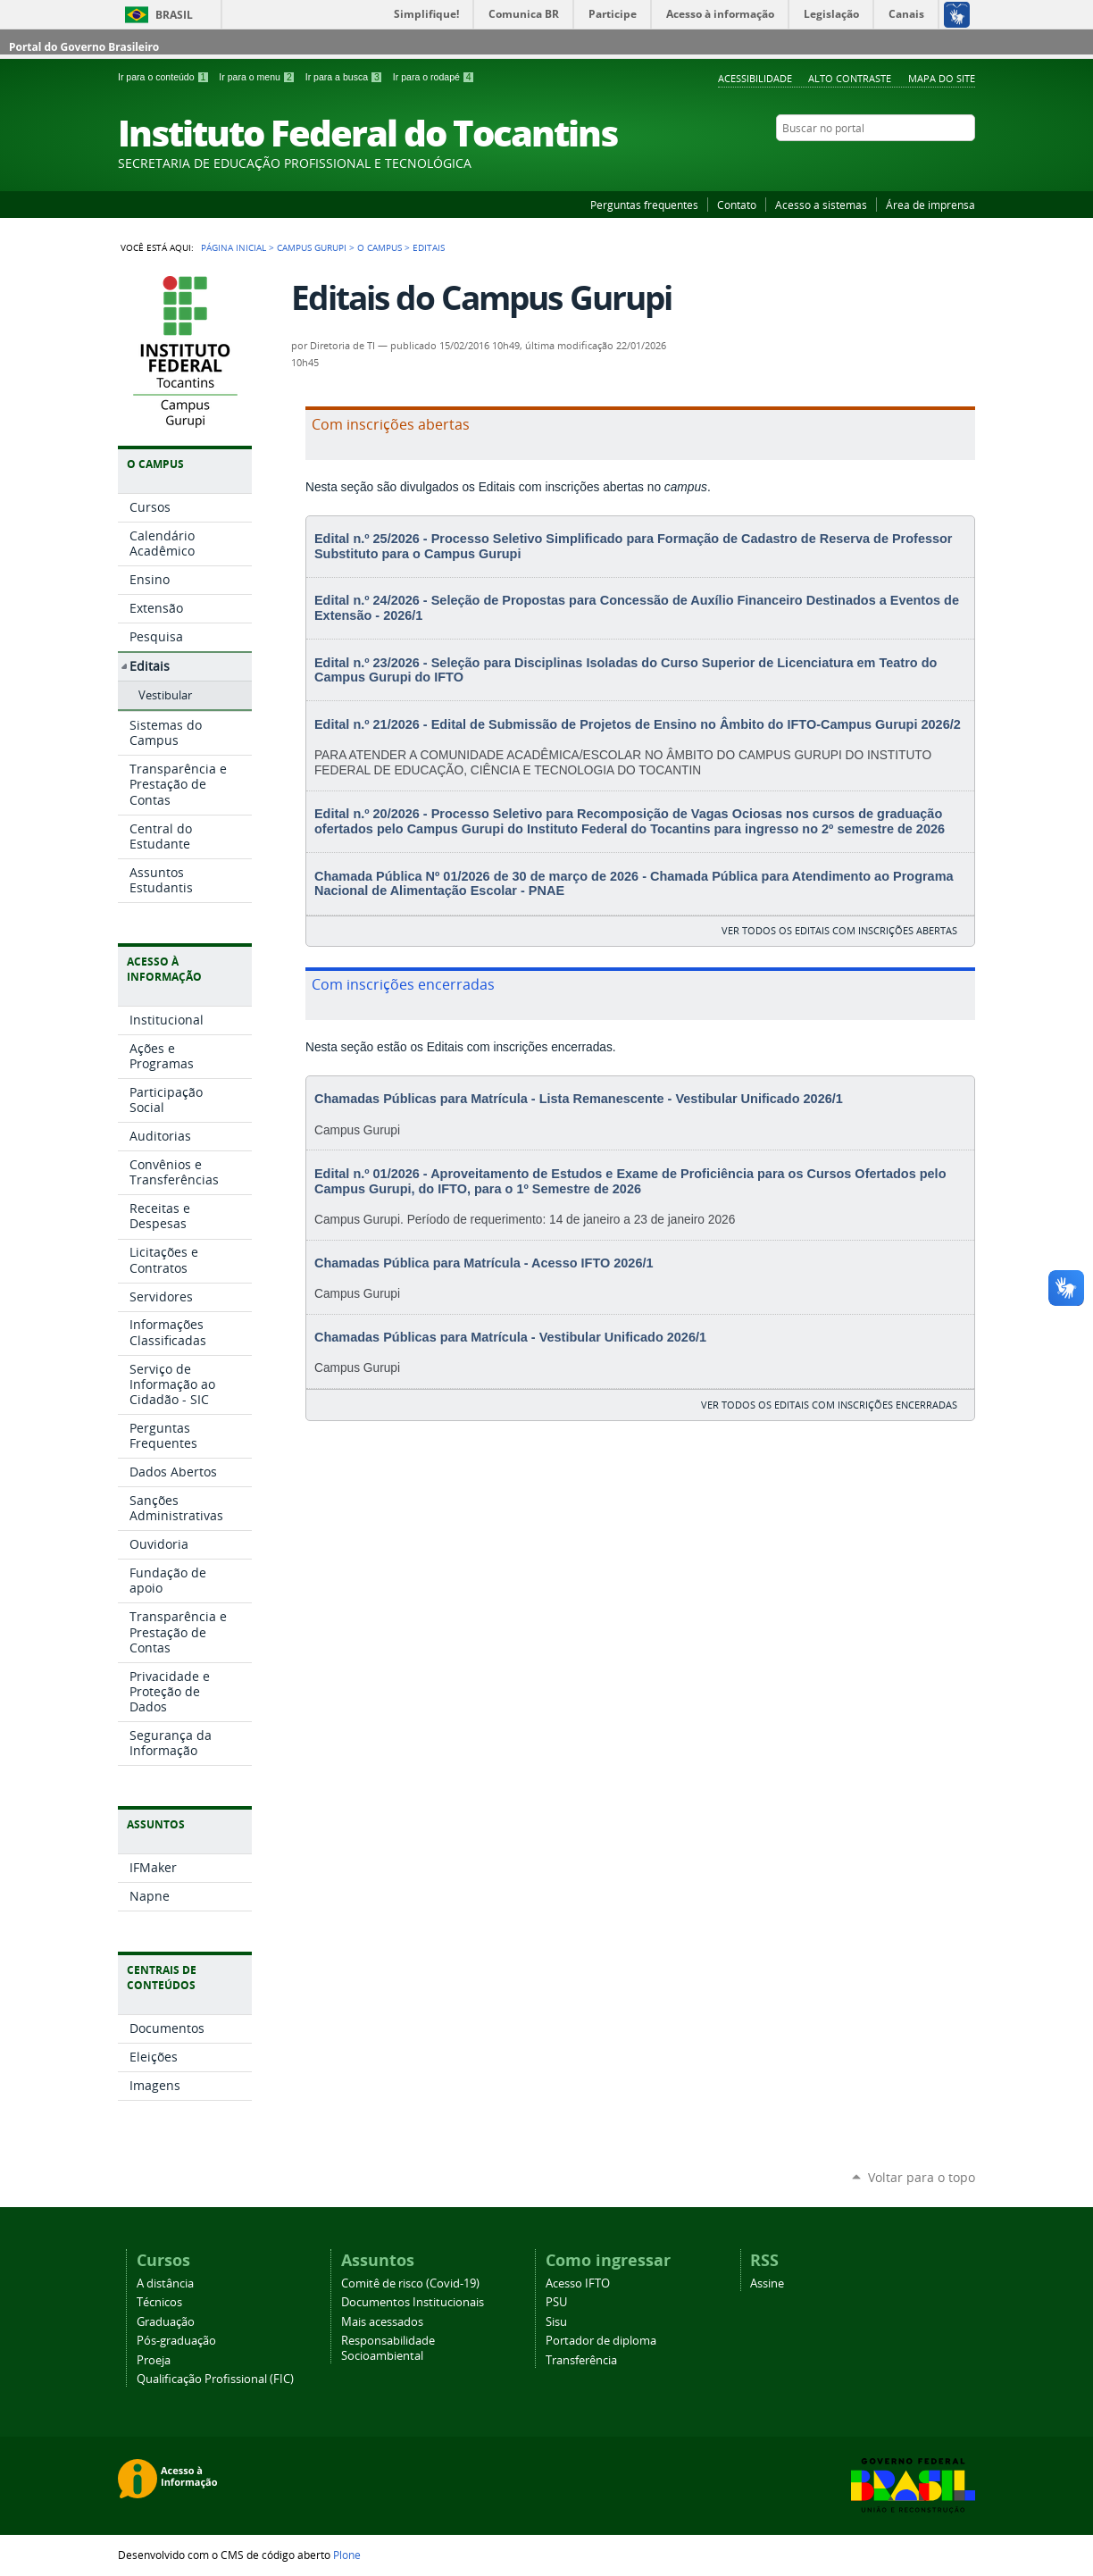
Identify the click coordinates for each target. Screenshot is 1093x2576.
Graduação (166, 2321)
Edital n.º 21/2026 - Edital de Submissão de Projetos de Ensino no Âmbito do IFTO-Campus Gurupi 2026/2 (637, 724)
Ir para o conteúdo (165, 76)
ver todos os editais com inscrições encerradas (829, 1404)
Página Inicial (233, 247)
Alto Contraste (849, 78)
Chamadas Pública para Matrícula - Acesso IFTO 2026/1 (484, 1263)
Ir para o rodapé (434, 76)
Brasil (174, 14)
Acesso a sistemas (821, 204)
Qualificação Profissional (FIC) (215, 2379)
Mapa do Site (941, 78)
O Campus (379, 247)
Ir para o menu (258, 76)
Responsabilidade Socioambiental (388, 2348)
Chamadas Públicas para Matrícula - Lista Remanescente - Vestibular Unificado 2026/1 (578, 1098)
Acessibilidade (755, 78)
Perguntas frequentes (644, 204)
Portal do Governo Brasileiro (84, 46)
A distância (165, 2283)
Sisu (556, 2321)
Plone (347, 2554)
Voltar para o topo (921, 2177)
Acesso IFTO (578, 2283)
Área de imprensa (930, 204)
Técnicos (159, 2302)
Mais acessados (382, 2321)
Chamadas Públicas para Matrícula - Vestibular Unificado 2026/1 (510, 1337)
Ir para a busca (345, 76)
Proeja (154, 2360)
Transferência (581, 2360)
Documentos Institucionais (412, 2302)
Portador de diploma (601, 2340)
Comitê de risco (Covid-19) (410, 2283)
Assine (767, 2283)
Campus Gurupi (311, 247)
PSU (556, 2302)
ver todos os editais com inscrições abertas (839, 930)
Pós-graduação (176, 2340)
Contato (736, 204)
